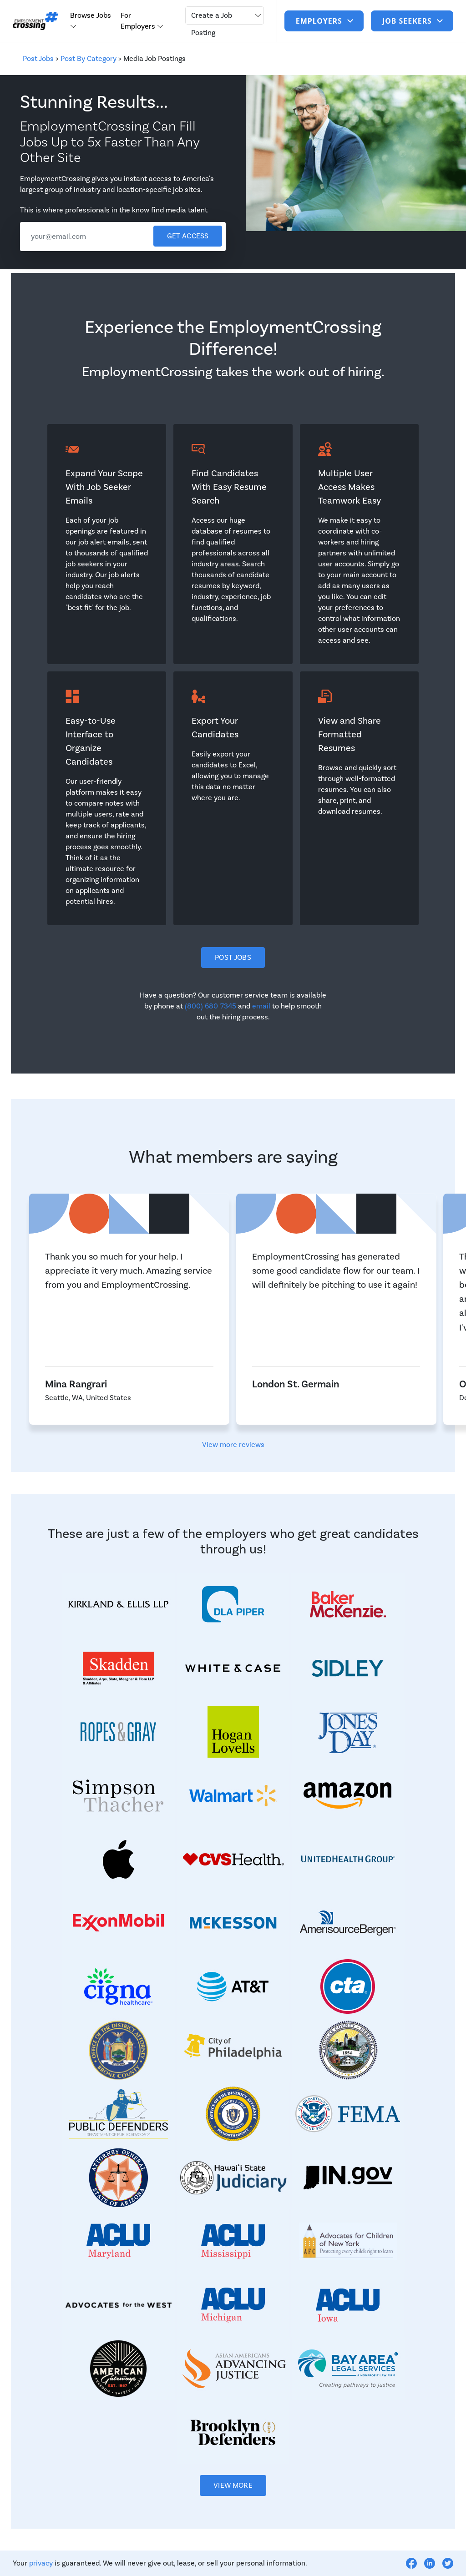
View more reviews (233, 1444)
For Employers (139, 21)
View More (232, 2485)
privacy (41, 2563)
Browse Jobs (90, 15)
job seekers (408, 21)
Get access (188, 236)
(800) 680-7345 (210, 1006)
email (261, 1006)
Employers (320, 21)
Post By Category (88, 58)
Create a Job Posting (211, 24)
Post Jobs (38, 58)
